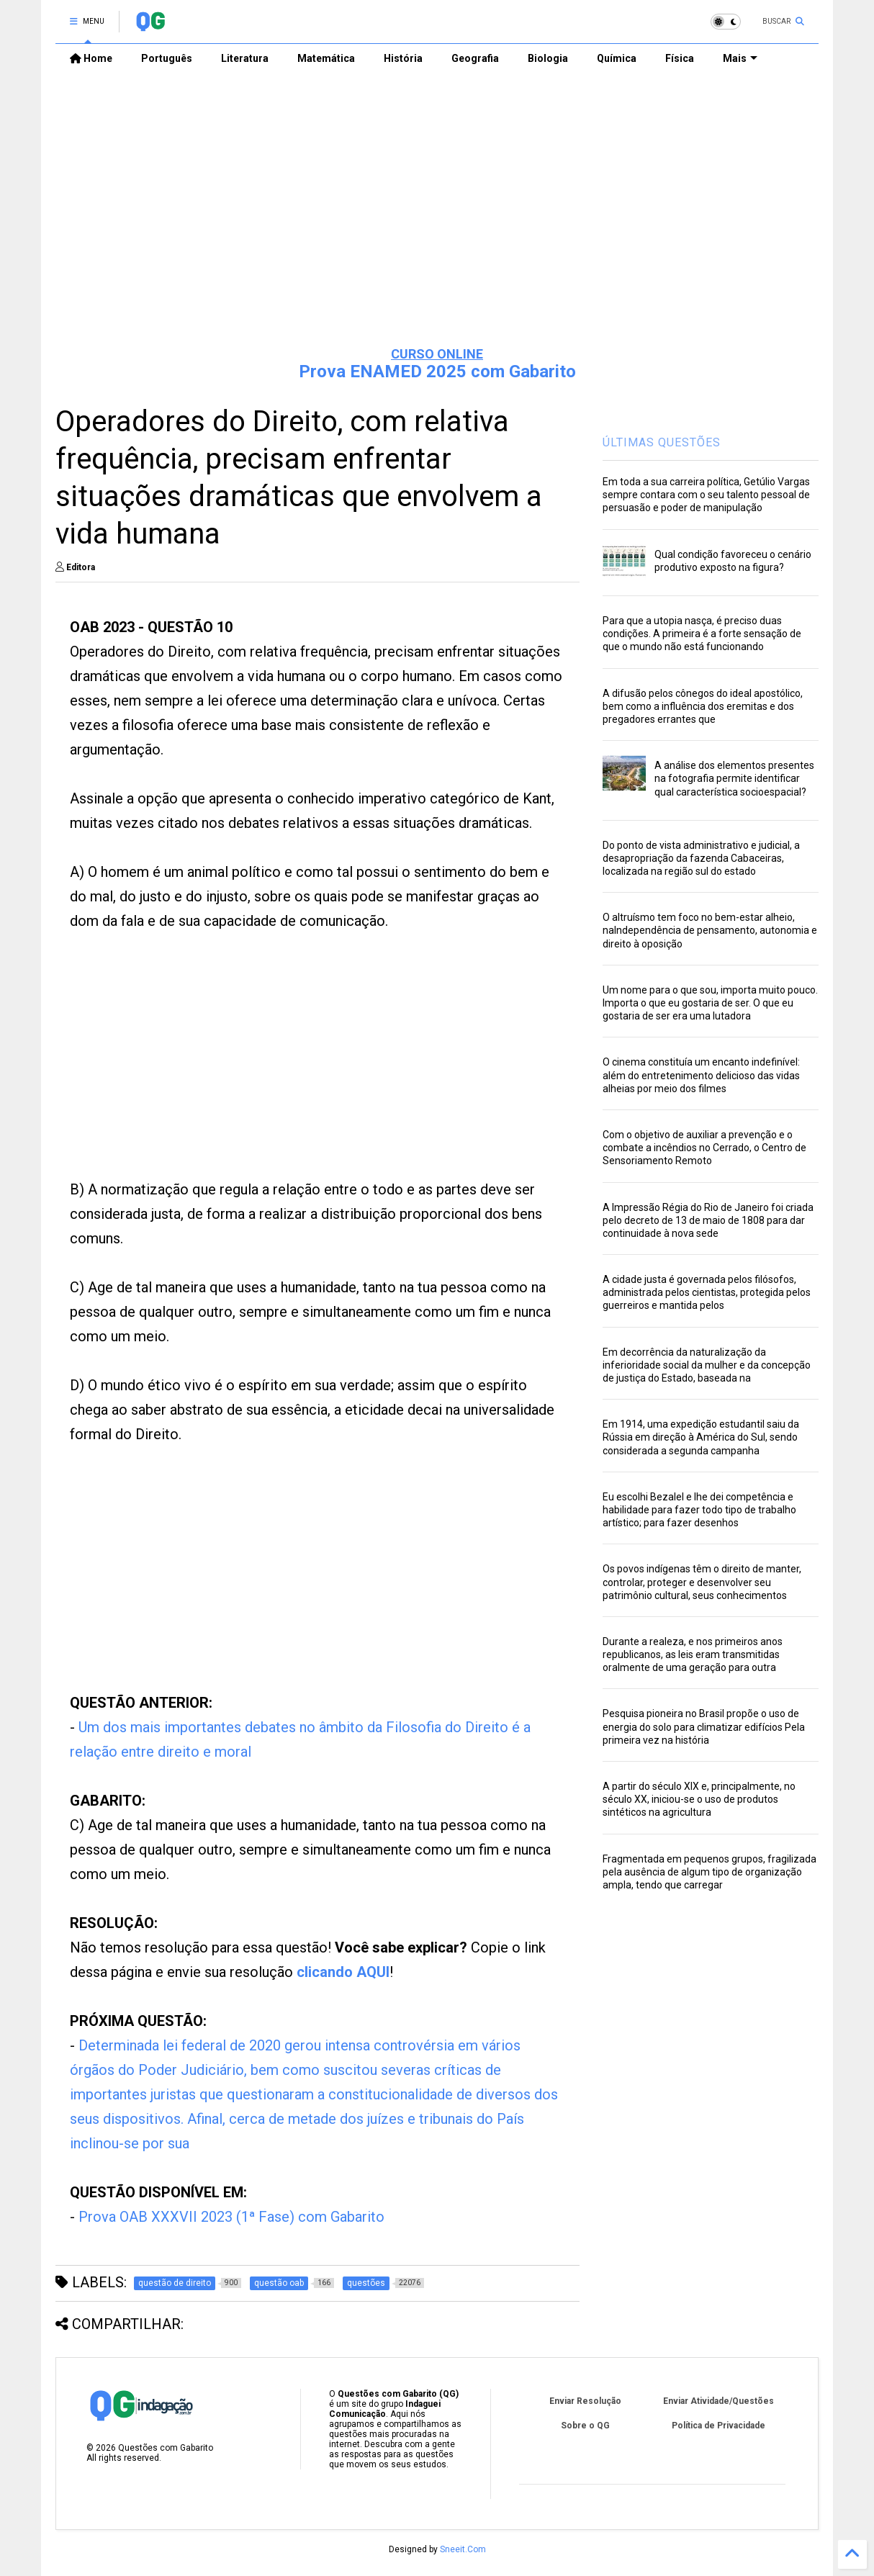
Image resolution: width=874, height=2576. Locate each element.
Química (616, 58)
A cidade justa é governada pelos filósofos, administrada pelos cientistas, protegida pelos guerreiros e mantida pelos (707, 1292)
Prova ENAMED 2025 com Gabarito (437, 371)
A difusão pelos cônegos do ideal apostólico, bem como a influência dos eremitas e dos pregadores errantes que (703, 706)
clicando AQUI (343, 1972)
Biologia (548, 58)
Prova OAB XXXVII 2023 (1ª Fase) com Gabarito (231, 2216)
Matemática (326, 58)
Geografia (475, 58)
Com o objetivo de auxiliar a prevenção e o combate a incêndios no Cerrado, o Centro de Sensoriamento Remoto (704, 1147)
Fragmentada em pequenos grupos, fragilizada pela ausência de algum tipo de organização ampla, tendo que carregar (709, 1872)
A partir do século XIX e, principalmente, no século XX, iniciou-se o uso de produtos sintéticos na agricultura (699, 1799)
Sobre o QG (585, 2425)
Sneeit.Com (463, 2549)
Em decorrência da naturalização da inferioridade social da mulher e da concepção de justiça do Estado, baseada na (707, 1365)
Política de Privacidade (718, 2425)
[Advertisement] (437, 224)
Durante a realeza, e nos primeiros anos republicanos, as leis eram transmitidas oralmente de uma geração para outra (693, 1654)
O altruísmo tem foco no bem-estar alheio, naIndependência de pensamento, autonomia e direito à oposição (710, 930)
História (403, 58)
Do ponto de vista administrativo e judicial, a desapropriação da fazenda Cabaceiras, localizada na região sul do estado (701, 858)
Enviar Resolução (585, 2401)
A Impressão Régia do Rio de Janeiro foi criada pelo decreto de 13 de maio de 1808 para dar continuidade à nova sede (708, 1220)
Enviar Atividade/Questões (718, 2401)
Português (166, 58)
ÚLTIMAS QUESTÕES (662, 442)
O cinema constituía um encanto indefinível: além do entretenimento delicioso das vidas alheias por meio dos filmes (701, 1075)
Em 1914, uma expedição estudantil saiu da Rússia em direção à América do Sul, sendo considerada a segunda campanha (701, 1437)
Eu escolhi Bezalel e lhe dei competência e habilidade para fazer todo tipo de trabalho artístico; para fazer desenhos (699, 1509)
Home (91, 58)
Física (679, 58)
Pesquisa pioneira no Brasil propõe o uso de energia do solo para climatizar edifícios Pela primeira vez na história (704, 1726)
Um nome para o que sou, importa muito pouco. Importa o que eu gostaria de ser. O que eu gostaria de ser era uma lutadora (710, 1003)
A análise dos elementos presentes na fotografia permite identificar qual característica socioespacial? (734, 778)
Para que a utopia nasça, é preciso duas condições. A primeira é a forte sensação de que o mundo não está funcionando (702, 633)
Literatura (245, 58)
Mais (740, 58)
